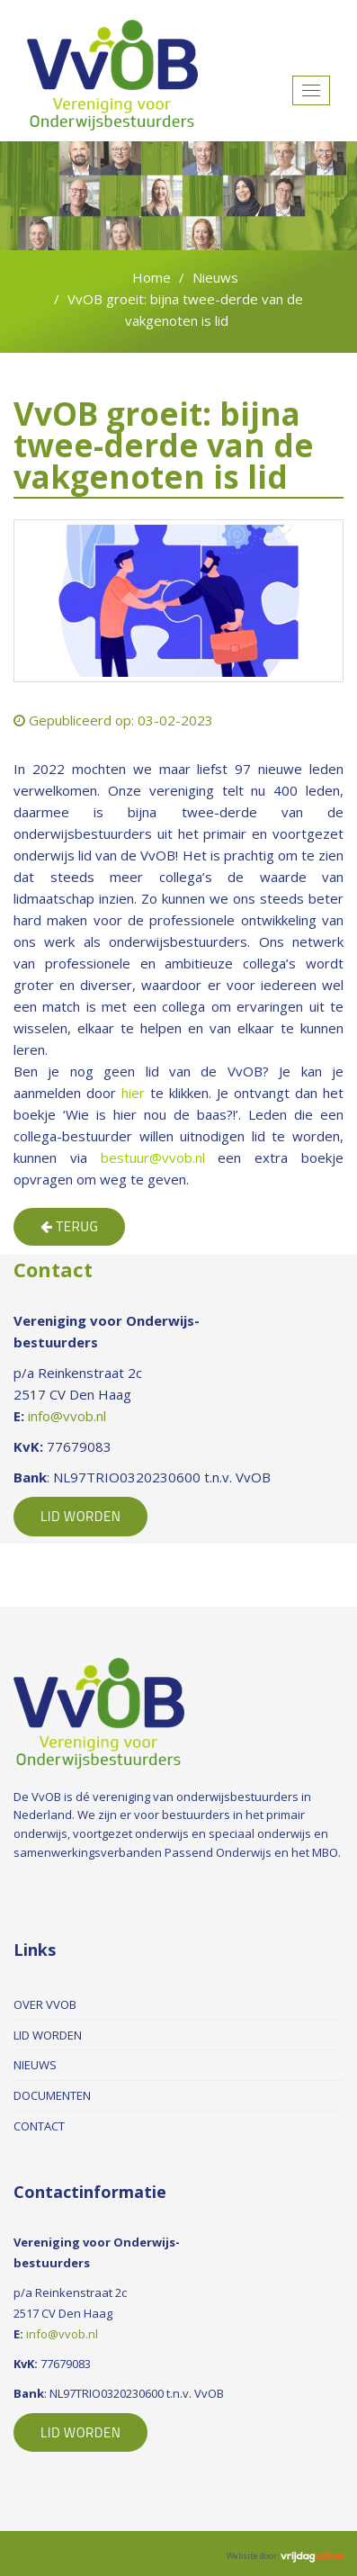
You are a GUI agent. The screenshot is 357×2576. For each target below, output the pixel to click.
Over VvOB (44, 2004)
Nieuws (215, 277)
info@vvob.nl (67, 1416)
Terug (69, 1226)
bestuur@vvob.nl (153, 1157)
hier (133, 1093)
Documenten (52, 2095)
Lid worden (47, 2035)
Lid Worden (80, 1516)
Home (151, 277)
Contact (39, 2126)
